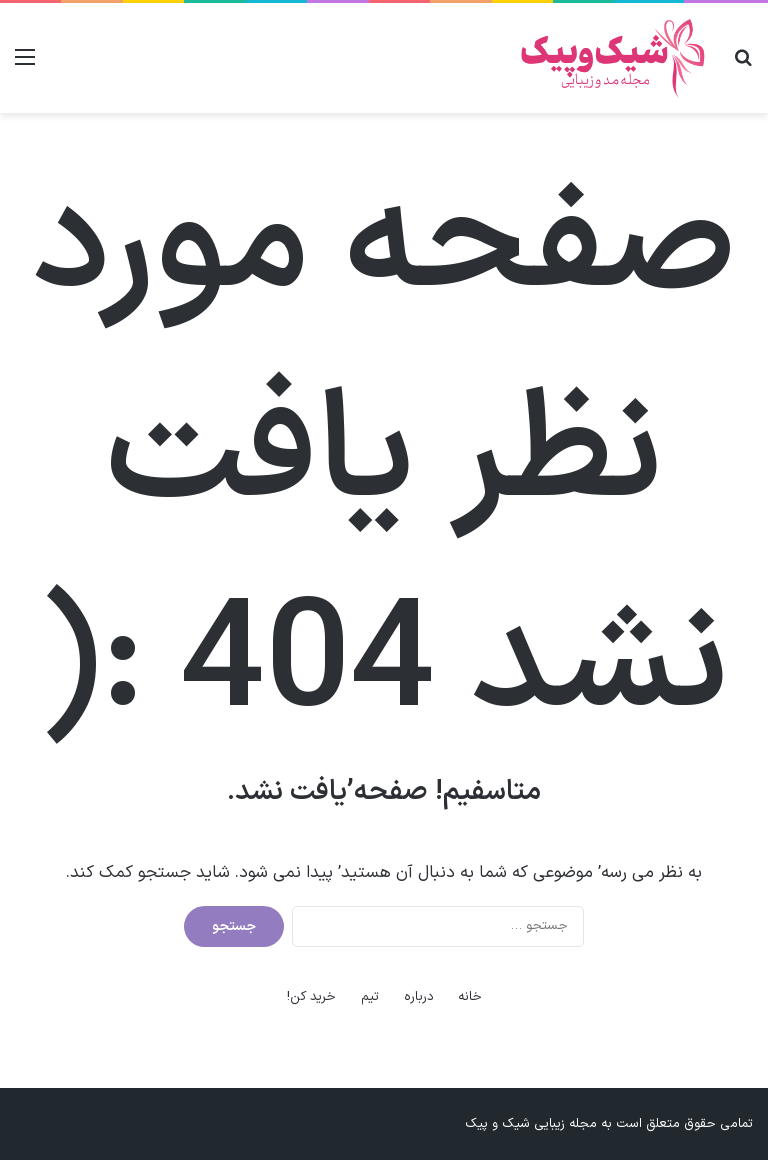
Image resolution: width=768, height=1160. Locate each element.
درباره (419, 997)
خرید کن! (311, 997)
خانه (470, 997)
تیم (370, 997)
